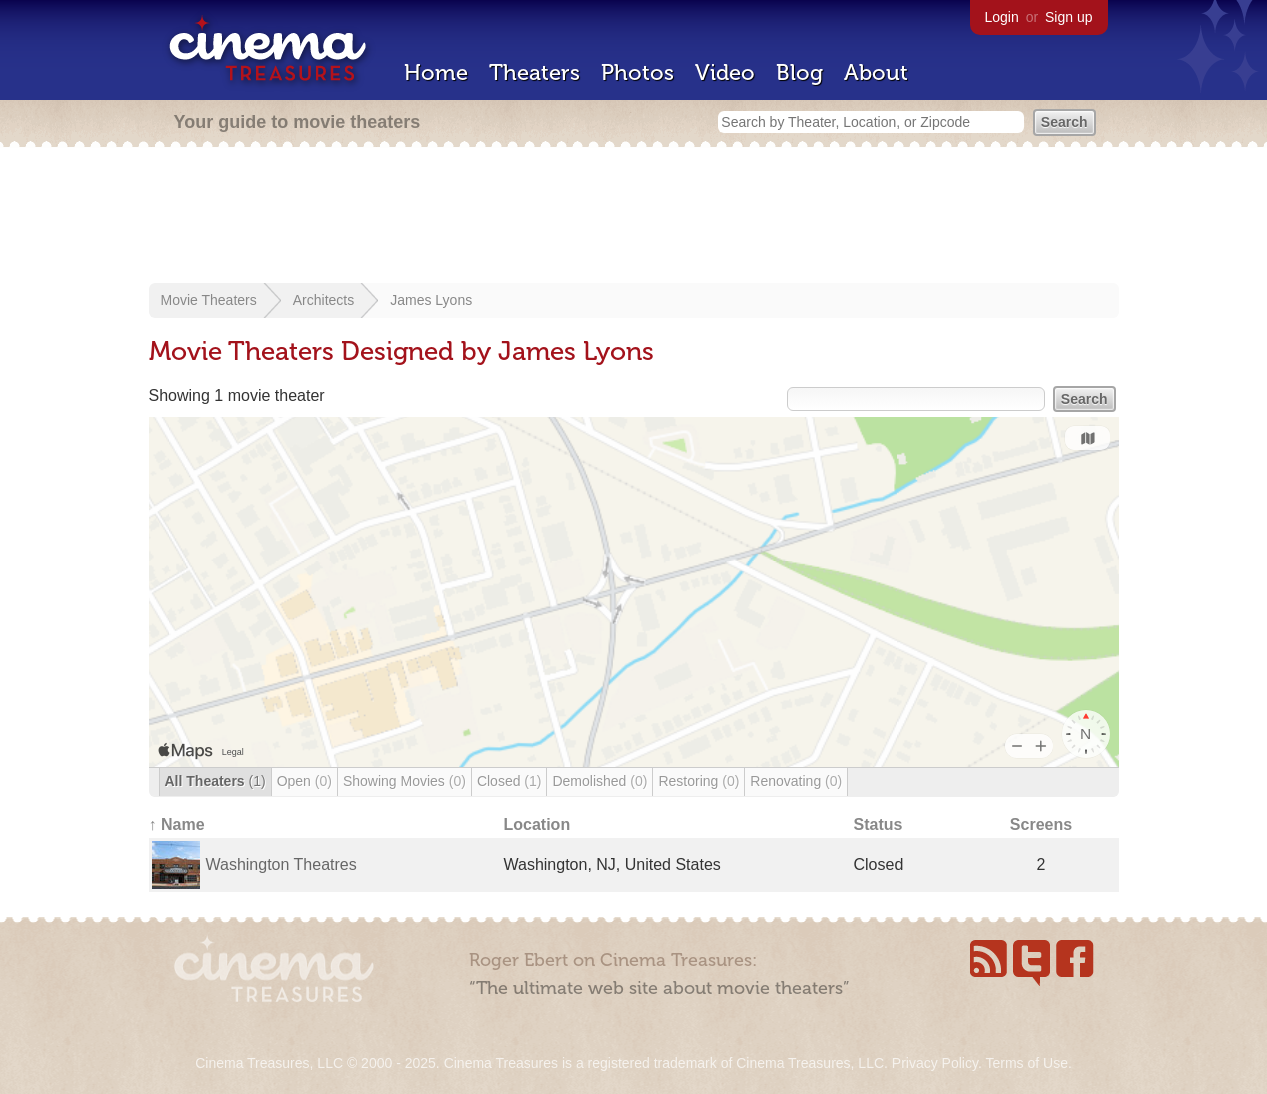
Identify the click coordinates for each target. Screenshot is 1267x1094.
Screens (1041, 824)
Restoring (698, 781)
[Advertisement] (634, 217)
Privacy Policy (935, 1063)
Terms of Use (1026, 1063)
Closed (509, 781)
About (876, 72)
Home (436, 72)
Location (537, 824)
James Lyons (431, 300)
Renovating (796, 781)
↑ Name (177, 824)
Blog (799, 72)
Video (725, 72)
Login (1002, 17)
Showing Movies (404, 781)
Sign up (1068, 17)
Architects (323, 300)
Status (878, 824)
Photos (637, 72)
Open (304, 781)
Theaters (534, 72)
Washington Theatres (281, 864)
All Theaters (215, 781)
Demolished (599, 781)
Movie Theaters (209, 300)
